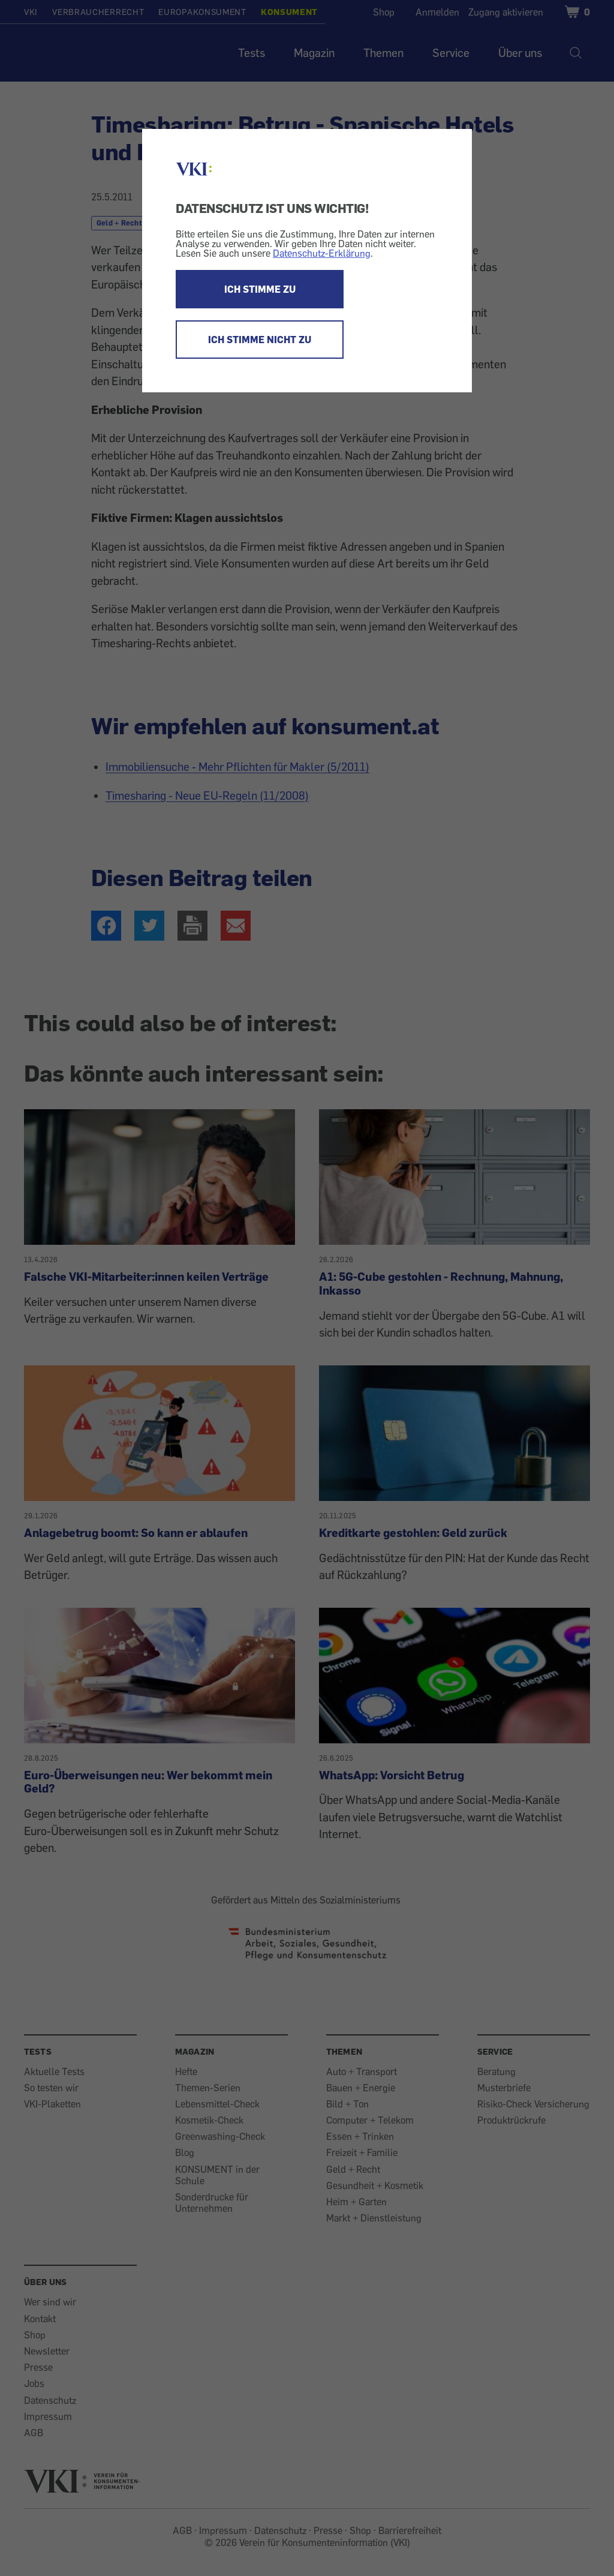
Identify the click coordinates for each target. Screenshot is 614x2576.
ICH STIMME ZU (260, 289)
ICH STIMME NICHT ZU (259, 340)
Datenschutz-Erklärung (322, 253)
